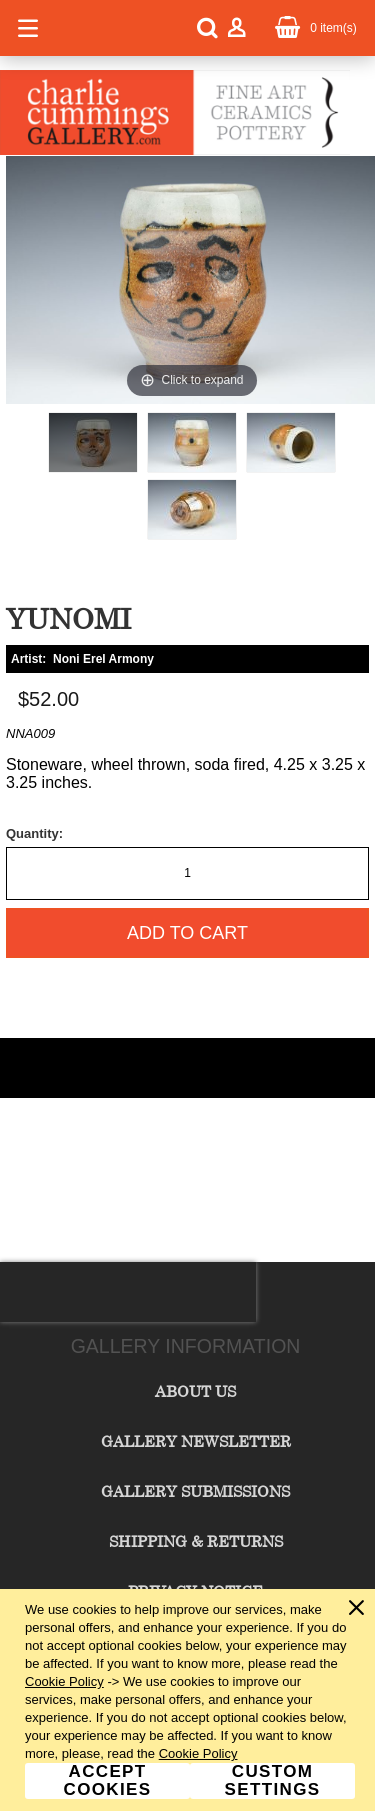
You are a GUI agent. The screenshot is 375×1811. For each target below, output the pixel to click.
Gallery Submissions (195, 1491)
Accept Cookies (108, 1781)
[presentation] (128, 1292)
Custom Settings (273, 1781)
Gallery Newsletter (196, 1441)
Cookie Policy (64, 1681)
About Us (195, 1391)
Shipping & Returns (196, 1541)
